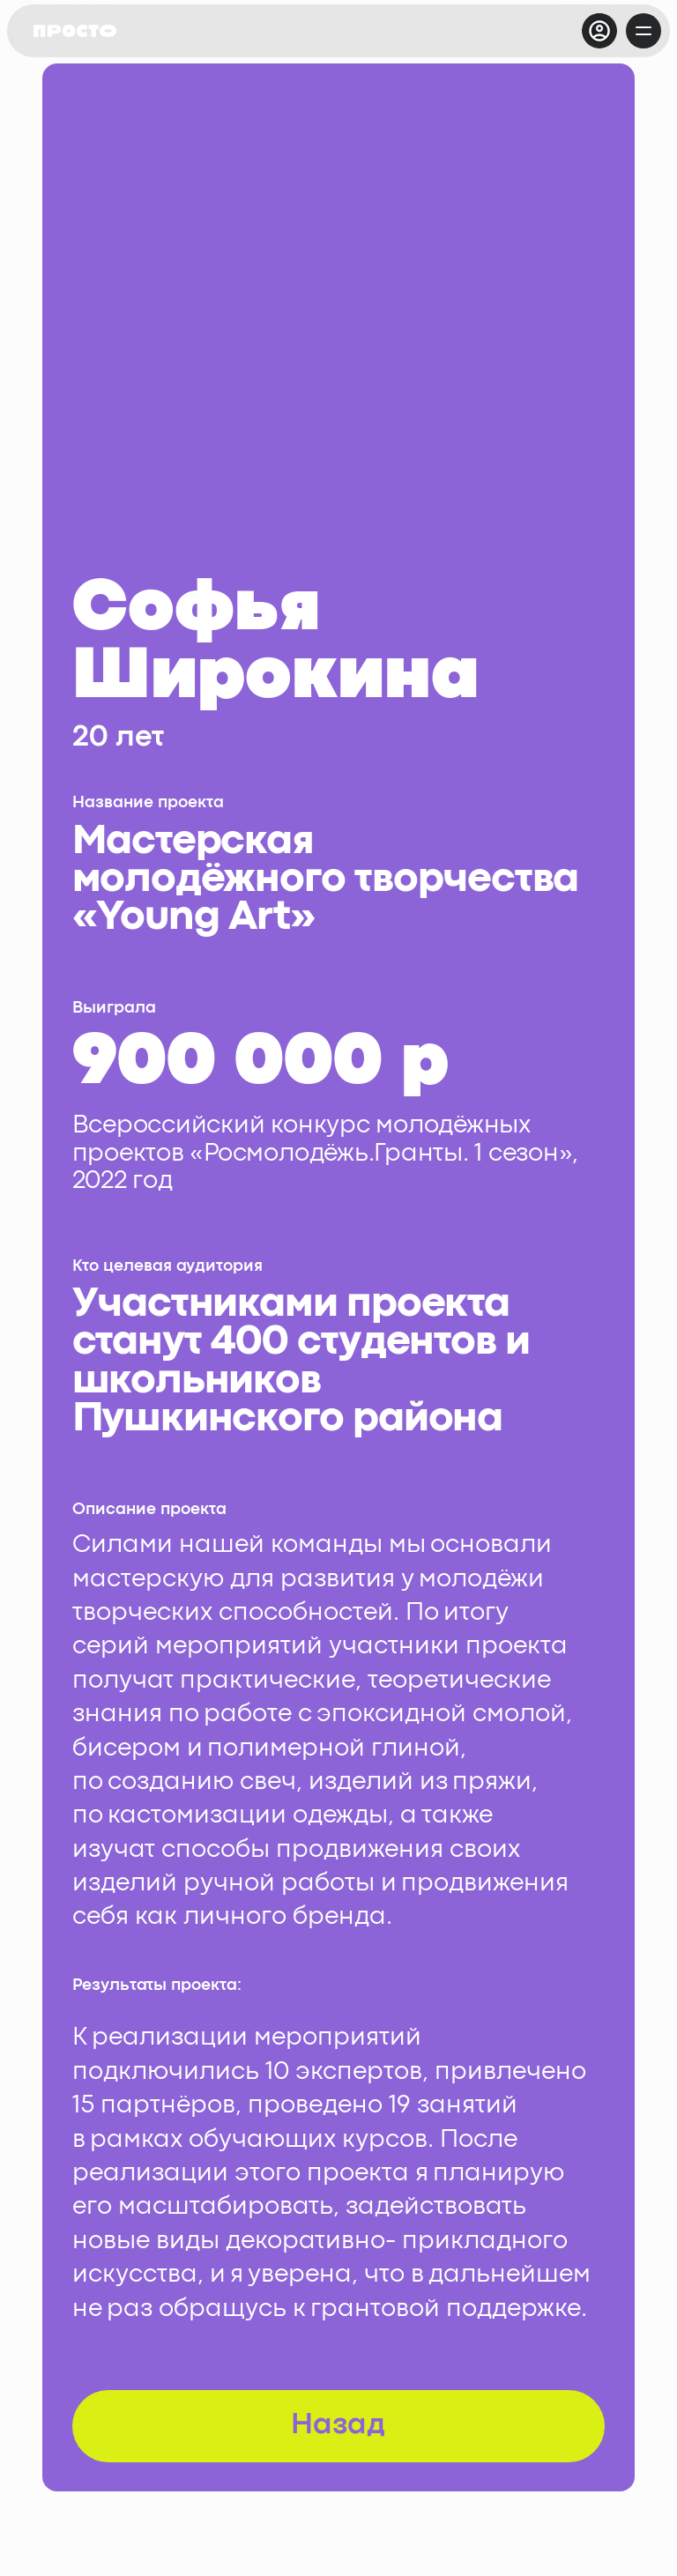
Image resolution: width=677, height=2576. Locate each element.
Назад (338, 2426)
